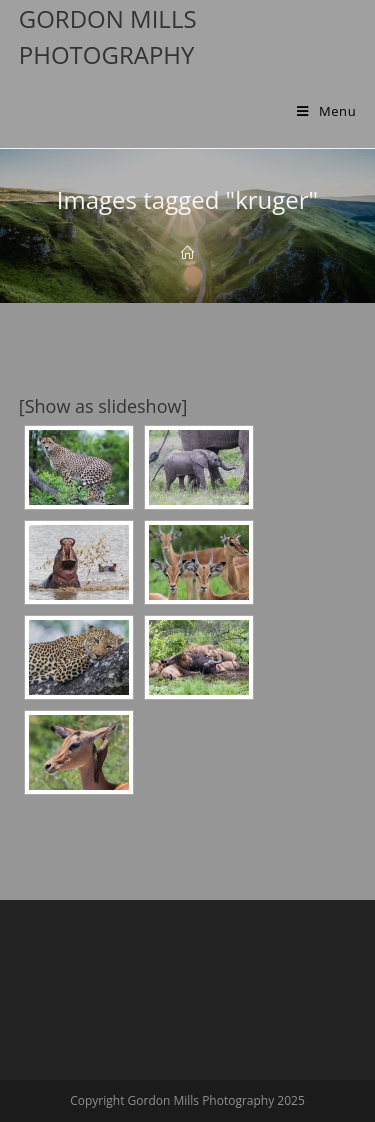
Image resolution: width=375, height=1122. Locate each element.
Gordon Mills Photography (108, 36)
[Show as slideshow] (103, 406)
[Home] (187, 253)
